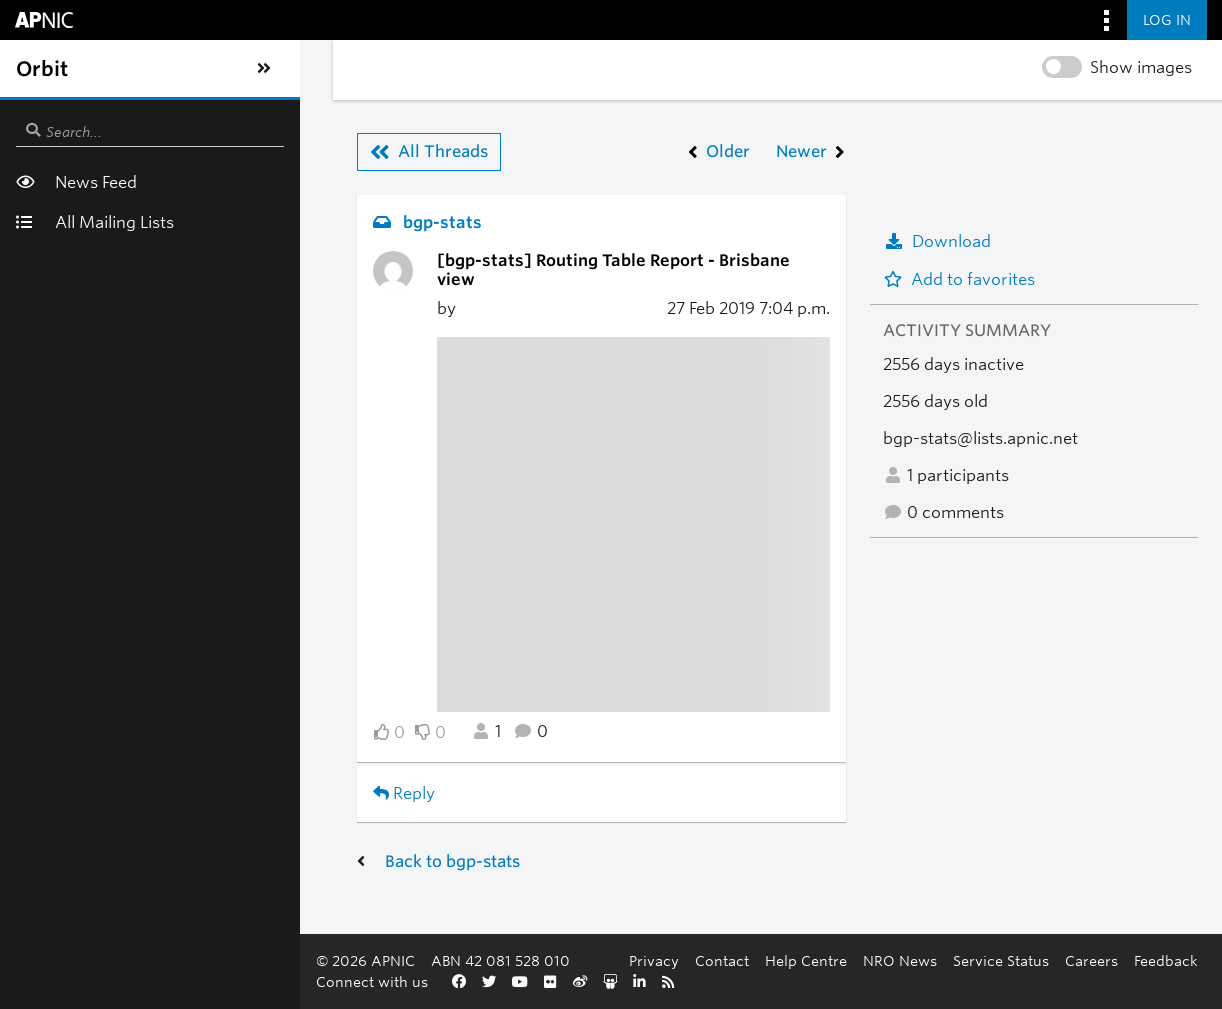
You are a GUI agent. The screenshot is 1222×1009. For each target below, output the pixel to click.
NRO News (900, 960)
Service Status (1001, 960)
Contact (722, 960)
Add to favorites (959, 279)
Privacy (654, 960)
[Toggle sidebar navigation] (36, 69)
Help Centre (806, 960)
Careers (1091, 960)
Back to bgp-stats (179, 842)
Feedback (1166, 960)
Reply (131, 774)
